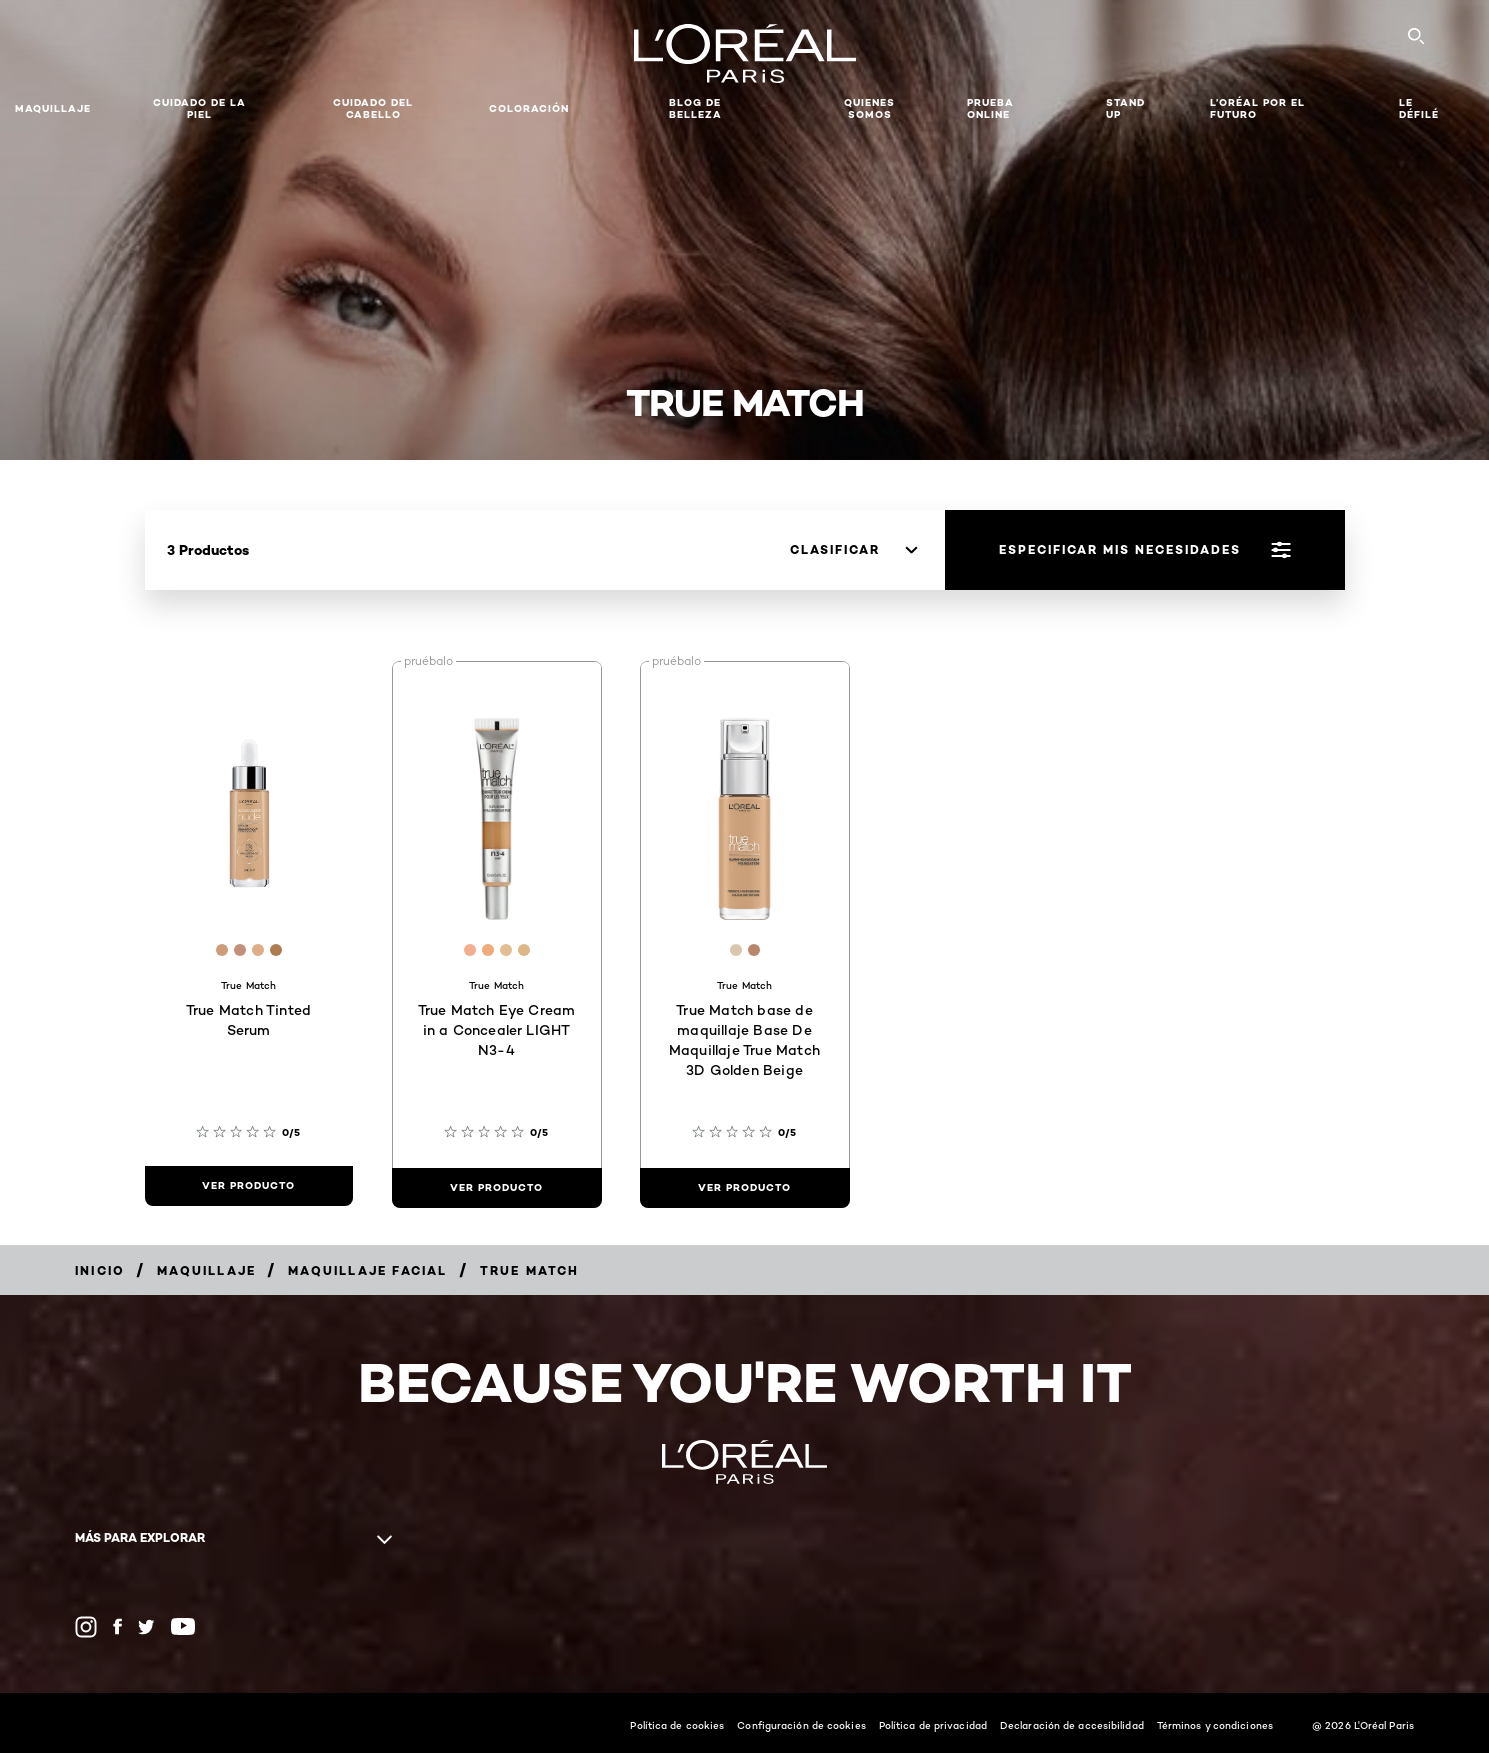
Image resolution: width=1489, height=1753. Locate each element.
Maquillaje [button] (53, 108)
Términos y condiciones (1215, 1725)
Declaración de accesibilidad (1072, 1725)
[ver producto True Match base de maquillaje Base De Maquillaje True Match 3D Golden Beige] (745, 1188)
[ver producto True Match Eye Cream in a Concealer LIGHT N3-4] (497, 1188)
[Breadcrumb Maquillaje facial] (367, 1270)
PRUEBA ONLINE (990, 108)
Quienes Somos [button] (869, 108)
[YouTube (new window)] (183, 1626)
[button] (619, 109)
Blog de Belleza (695, 108)
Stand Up (1125, 108)
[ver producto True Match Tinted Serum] (249, 1186)
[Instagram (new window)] (86, 1627)
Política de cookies (677, 1725)
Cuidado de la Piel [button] (199, 108)
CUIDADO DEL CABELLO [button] (373, 108)
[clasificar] (853, 550)
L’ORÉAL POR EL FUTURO (1257, 108)
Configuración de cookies (801, 1725)
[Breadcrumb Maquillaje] (206, 1270)
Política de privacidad (933, 1725)
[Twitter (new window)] (146, 1627)
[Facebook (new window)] (117, 1626)
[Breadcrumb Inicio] (100, 1270)
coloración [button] (529, 108)
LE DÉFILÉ (1419, 108)
